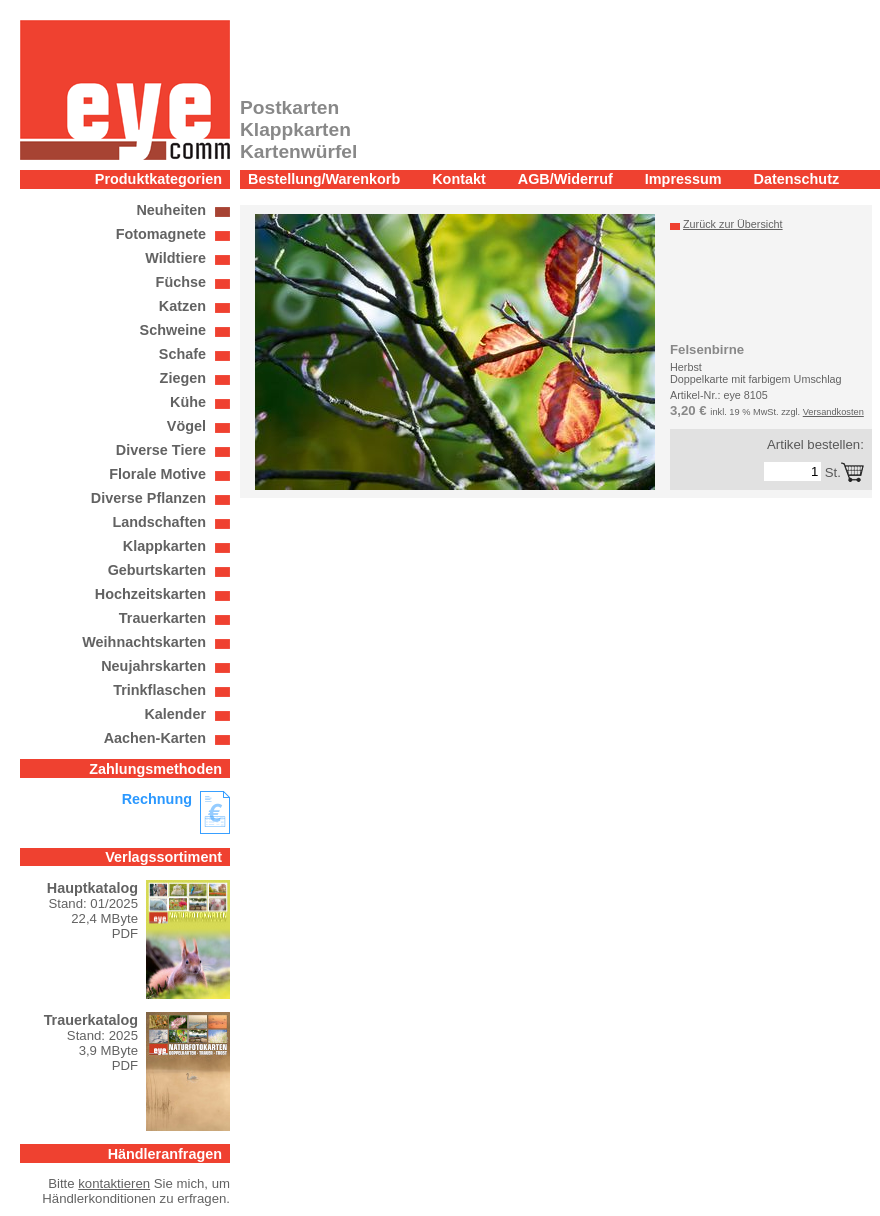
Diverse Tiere (161, 450)
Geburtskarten (157, 570)
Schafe (182, 354)
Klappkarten (164, 546)
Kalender (175, 714)
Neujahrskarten (153, 666)
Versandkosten (833, 412)
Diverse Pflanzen (148, 498)
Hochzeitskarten (150, 594)
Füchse (181, 282)
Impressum (683, 179)
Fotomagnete (161, 234)
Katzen (182, 306)
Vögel (186, 426)
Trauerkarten (162, 618)
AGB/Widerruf (565, 179)
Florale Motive (157, 474)
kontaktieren (114, 1183)
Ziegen (183, 378)
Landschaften (159, 522)
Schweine (173, 330)
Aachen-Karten (155, 738)
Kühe (188, 402)
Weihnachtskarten (144, 642)
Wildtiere (175, 258)
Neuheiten (171, 210)
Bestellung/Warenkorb (324, 179)
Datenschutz (797, 179)
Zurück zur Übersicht (733, 224)
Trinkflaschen (159, 690)
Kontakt (459, 179)
